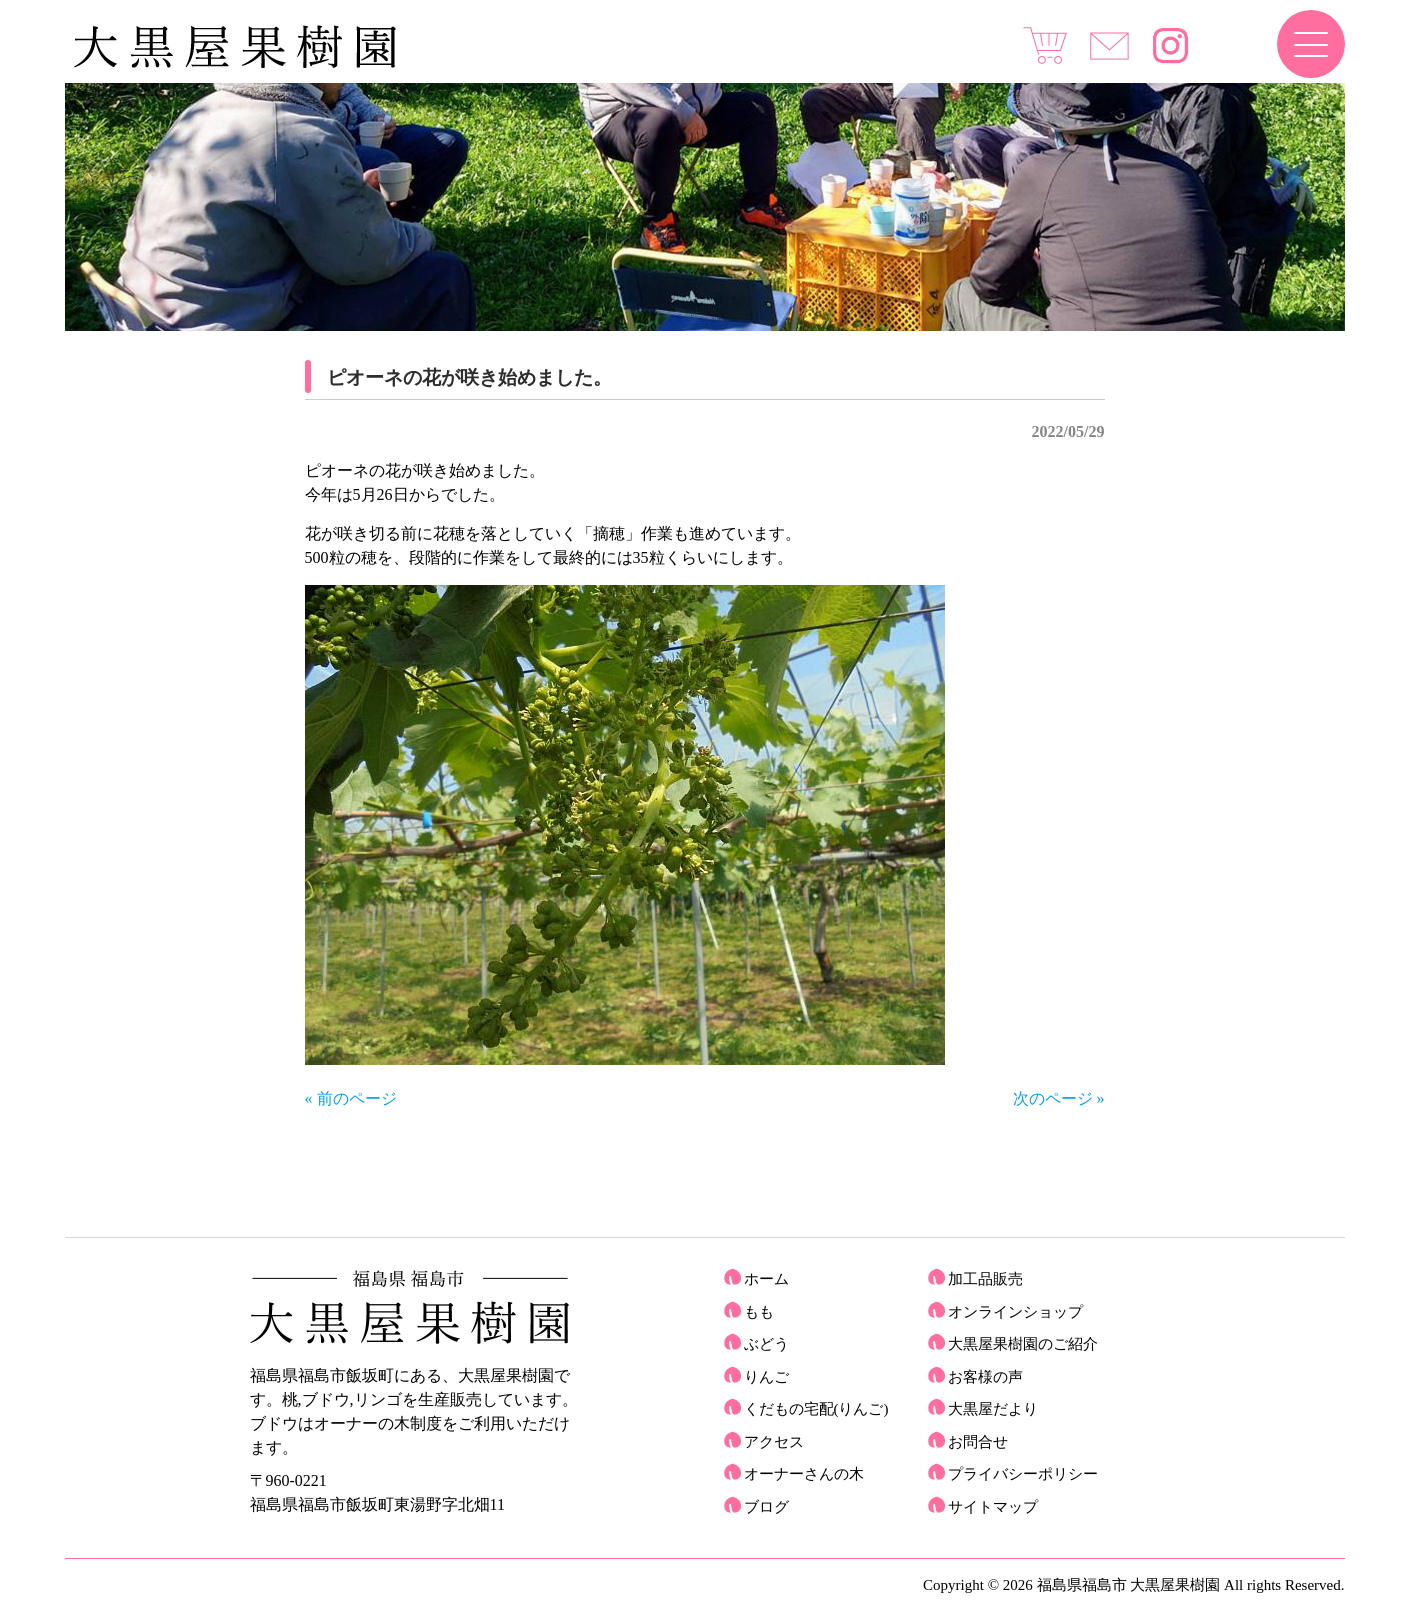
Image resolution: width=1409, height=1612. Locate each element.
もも (759, 1312)
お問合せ (978, 1442)
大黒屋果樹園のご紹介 (1023, 1344)
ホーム (766, 1279)
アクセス (774, 1442)
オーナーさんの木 (804, 1474)
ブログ (766, 1507)
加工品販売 (985, 1279)
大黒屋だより (993, 1409)
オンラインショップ (1015, 1312)
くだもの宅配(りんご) (816, 1409)
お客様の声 (985, 1377)
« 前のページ (351, 1098)
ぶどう (766, 1344)
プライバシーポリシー (1023, 1474)
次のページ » (1059, 1098)
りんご (766, 1377)
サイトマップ (993, 1507)
